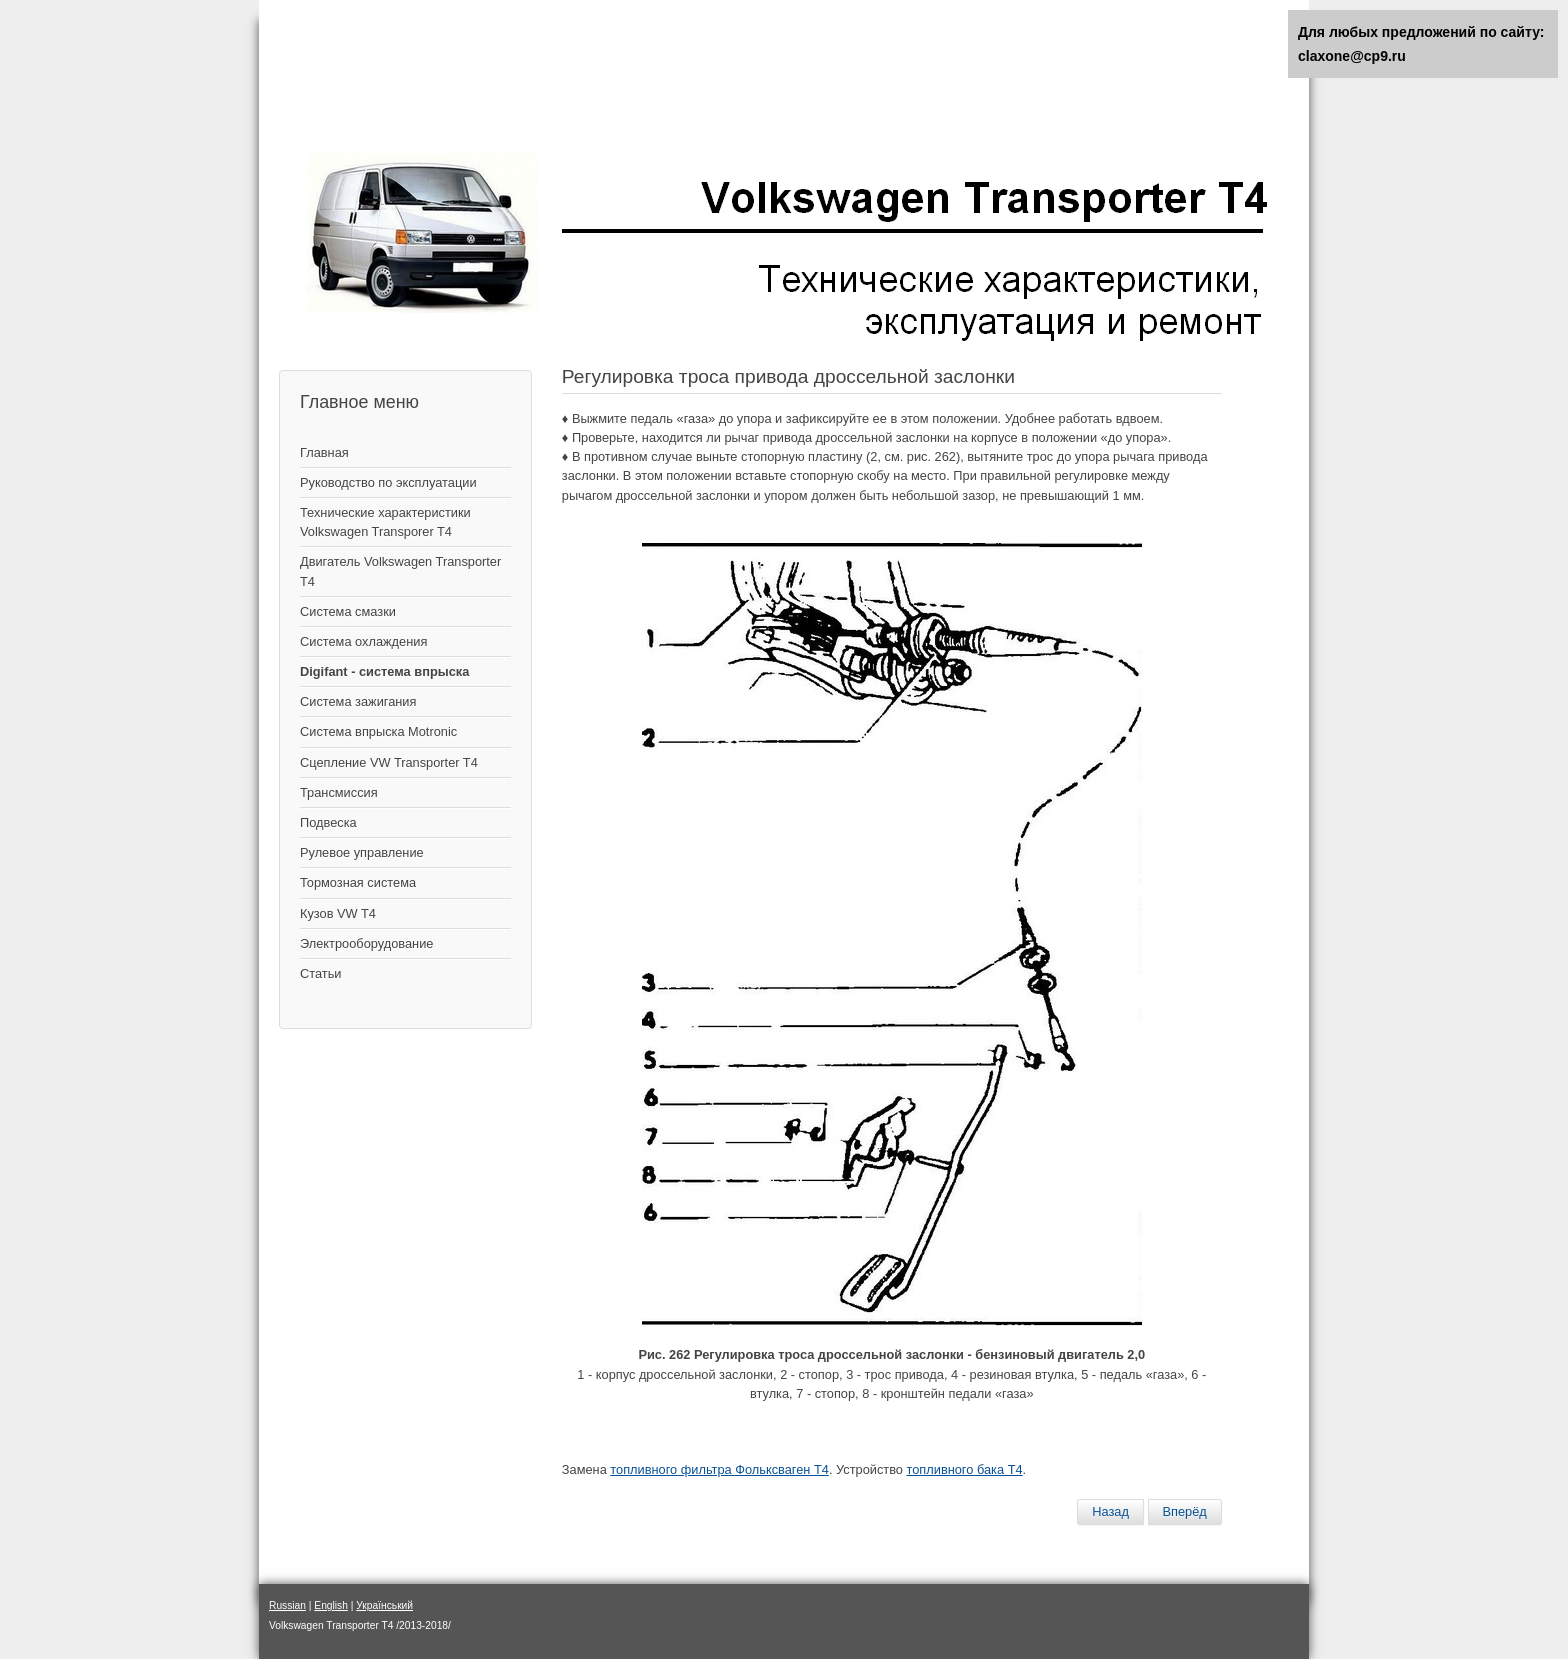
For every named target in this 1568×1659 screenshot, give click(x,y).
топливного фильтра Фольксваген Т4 (719, 1469)
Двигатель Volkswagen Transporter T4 (400, 571)
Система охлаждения (363, 641)
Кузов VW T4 (338, 913)
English (331, 1605)
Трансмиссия (339, 792)
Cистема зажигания (358, 701)
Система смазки (348, 611)
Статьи (320, 973)
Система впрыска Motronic (378, 731)
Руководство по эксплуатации (388, 482)
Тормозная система (358, 882)
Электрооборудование (366, 943)
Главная (324, 452)
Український (384, 1605)
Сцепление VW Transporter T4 (389, 762)
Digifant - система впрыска (384, 671)
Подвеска (328, 822)
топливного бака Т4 (965, 1469)
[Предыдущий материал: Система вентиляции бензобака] (1110, 1512)
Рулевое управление (362, 852)
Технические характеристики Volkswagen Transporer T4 (385, 522)
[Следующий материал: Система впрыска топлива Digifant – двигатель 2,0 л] (1185, 1512)
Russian (287, 1605)
